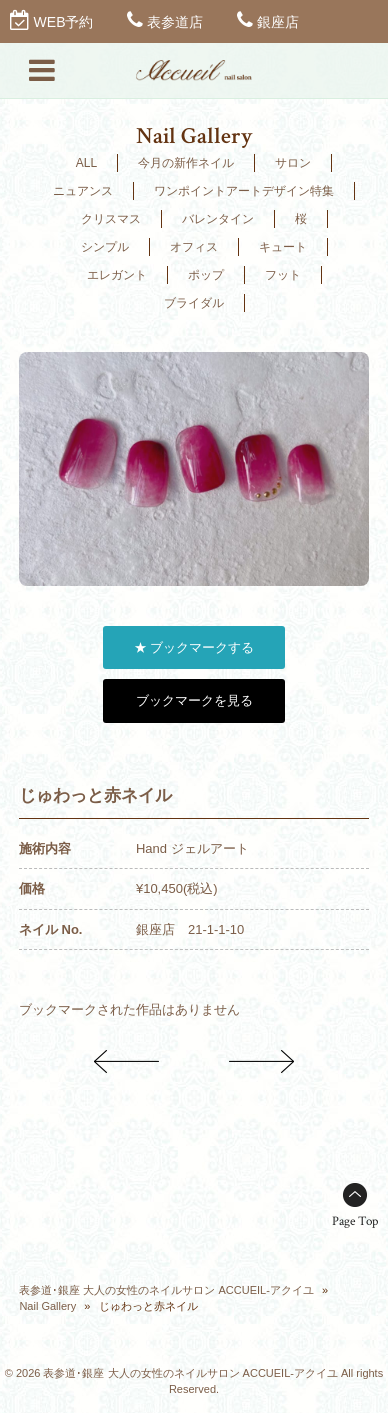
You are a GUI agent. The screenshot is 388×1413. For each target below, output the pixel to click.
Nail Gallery (47, 1306)
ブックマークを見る (194, 700)
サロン (293, 163)
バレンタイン (218, 219)
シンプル (105, 247)
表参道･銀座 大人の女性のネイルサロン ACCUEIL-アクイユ (166, 1290)
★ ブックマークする (194, 647)
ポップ (206, 275)
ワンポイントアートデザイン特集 (244, 191)
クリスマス (111, 219)
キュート (283, 247)
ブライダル (194, 303)
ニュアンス (83, 191)
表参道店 (175, 22)
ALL (86, 163)
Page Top (355, 1221)
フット (283, 275)
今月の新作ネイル (186, 163)
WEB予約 (64, 22)
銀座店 (278, 22)
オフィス (194, 247)
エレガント (117, 275)
